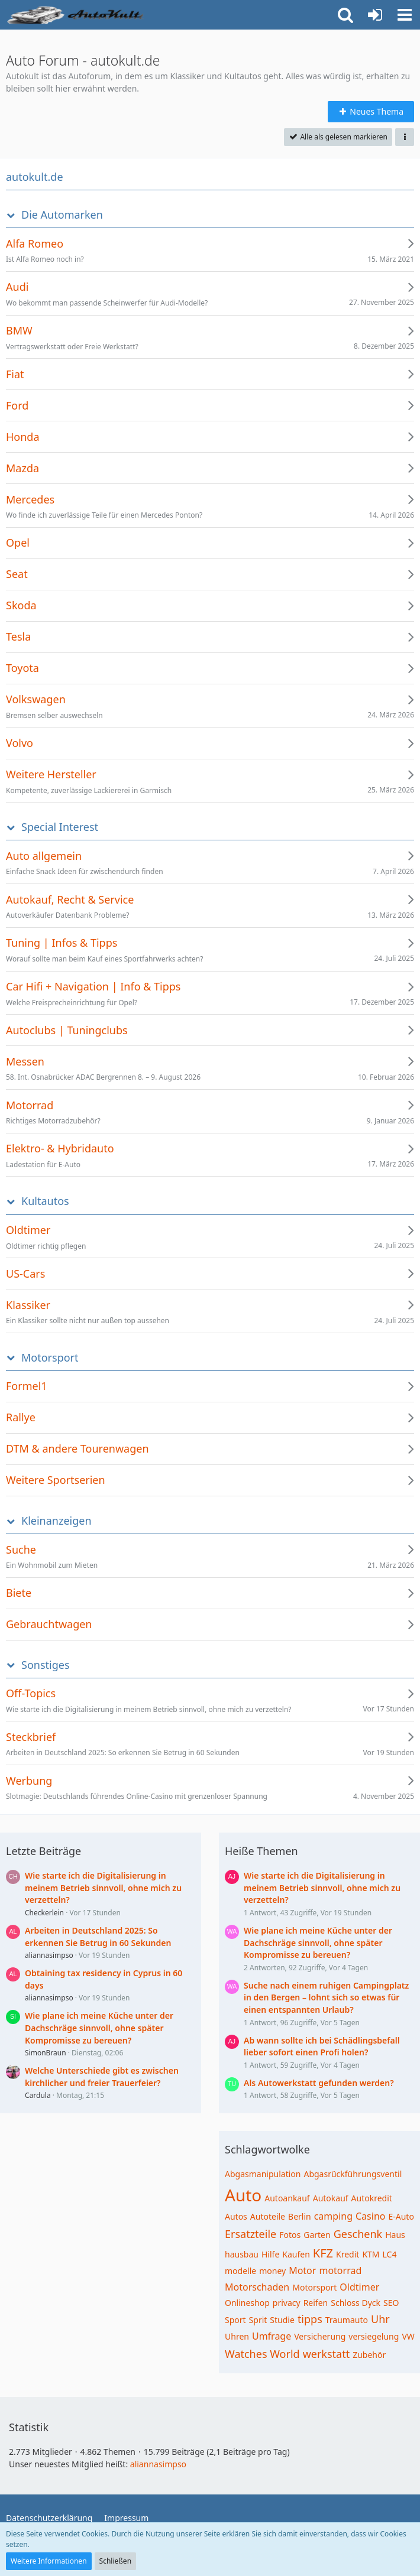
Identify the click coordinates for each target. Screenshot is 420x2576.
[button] (404, 15)
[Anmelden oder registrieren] (375, 15)
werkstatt (326, 2354)
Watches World (262, 2354)
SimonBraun (45, 2053)
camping (333, 2216)
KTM (370, 2254)
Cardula (38, 2095)
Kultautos (45, 1201)
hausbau (242, 2254)
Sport (235, 2319)
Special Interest (59, 827)
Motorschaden (257, 2287)
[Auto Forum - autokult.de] (77, 15)
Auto (243, 2195)
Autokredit (371, 2198)
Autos (236, 2216)
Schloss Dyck (355, 2302)
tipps (310, 2319)
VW (408, 2336)
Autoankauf (286, 2198)
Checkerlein (44, 1913)
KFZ (323, 2253)
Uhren (237, 2336)
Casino (370, 2216)
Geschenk (358, 2234)
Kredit (347, 2254)
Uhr (380, 2319)
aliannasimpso (49, 1955)
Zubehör (369, 2354)
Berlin (299, 2216)
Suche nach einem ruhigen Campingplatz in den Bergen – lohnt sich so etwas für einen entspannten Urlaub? (326, 1997)
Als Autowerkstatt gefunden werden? (319, 2082)
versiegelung (373, 2336)
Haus (395, 2234)
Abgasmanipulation (263, 2173)
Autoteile (267, 2216)
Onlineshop (247, 2302)
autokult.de (34, 177)
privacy (287, 2302)
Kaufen (296, 2254)
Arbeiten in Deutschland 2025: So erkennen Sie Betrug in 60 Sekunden (98, 1936)
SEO (391, 2302)
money (272, 2270)
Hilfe (270, 2254)
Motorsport (50, 1358)
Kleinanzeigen (56, 1521)
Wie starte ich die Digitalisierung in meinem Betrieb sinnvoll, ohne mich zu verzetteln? (103, 1887)
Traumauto (346, 2319)
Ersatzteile (250, 2234)
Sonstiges (45, 1665)
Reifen (315, 2302)
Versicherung (319, 2336)
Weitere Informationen (49, 2561)
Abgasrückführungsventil (352, 2173)
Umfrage (271, 2336)
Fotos (290, 2234)
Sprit (258, 2319)
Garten (316, 2234)
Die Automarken (62, 215)
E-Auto (400, 2216)
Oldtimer (359, 2287)
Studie (282, 2319)
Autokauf (330, 2198)
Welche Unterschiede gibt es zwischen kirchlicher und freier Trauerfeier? (102, 2076)
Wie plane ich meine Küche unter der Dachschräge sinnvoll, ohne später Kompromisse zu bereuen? (99, 2027)
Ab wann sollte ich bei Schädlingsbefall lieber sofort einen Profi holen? (322, 2046)
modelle (240, 2270)
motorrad (340, 2270)
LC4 (390, 2254)
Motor (302, 2270)
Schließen (115, 2561)
